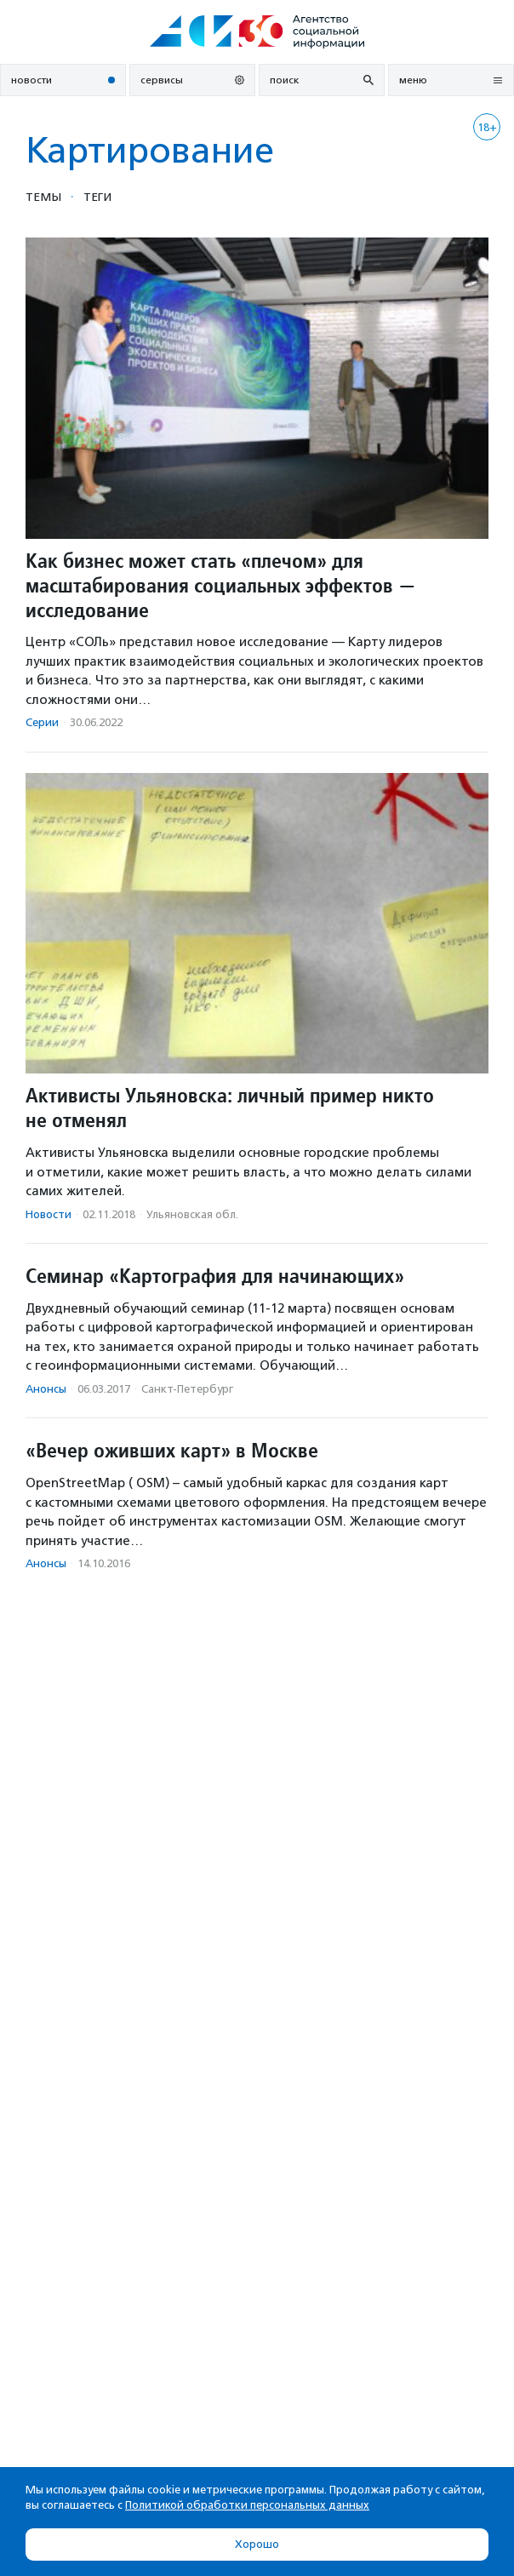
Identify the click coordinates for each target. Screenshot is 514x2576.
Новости (48, 1214)
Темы (43, 196)
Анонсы (46, 1388)
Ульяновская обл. (192, 1214)
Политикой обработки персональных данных (247, 2505)
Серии (42, 722)
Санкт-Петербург (187, 1388)
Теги (97, 196)
